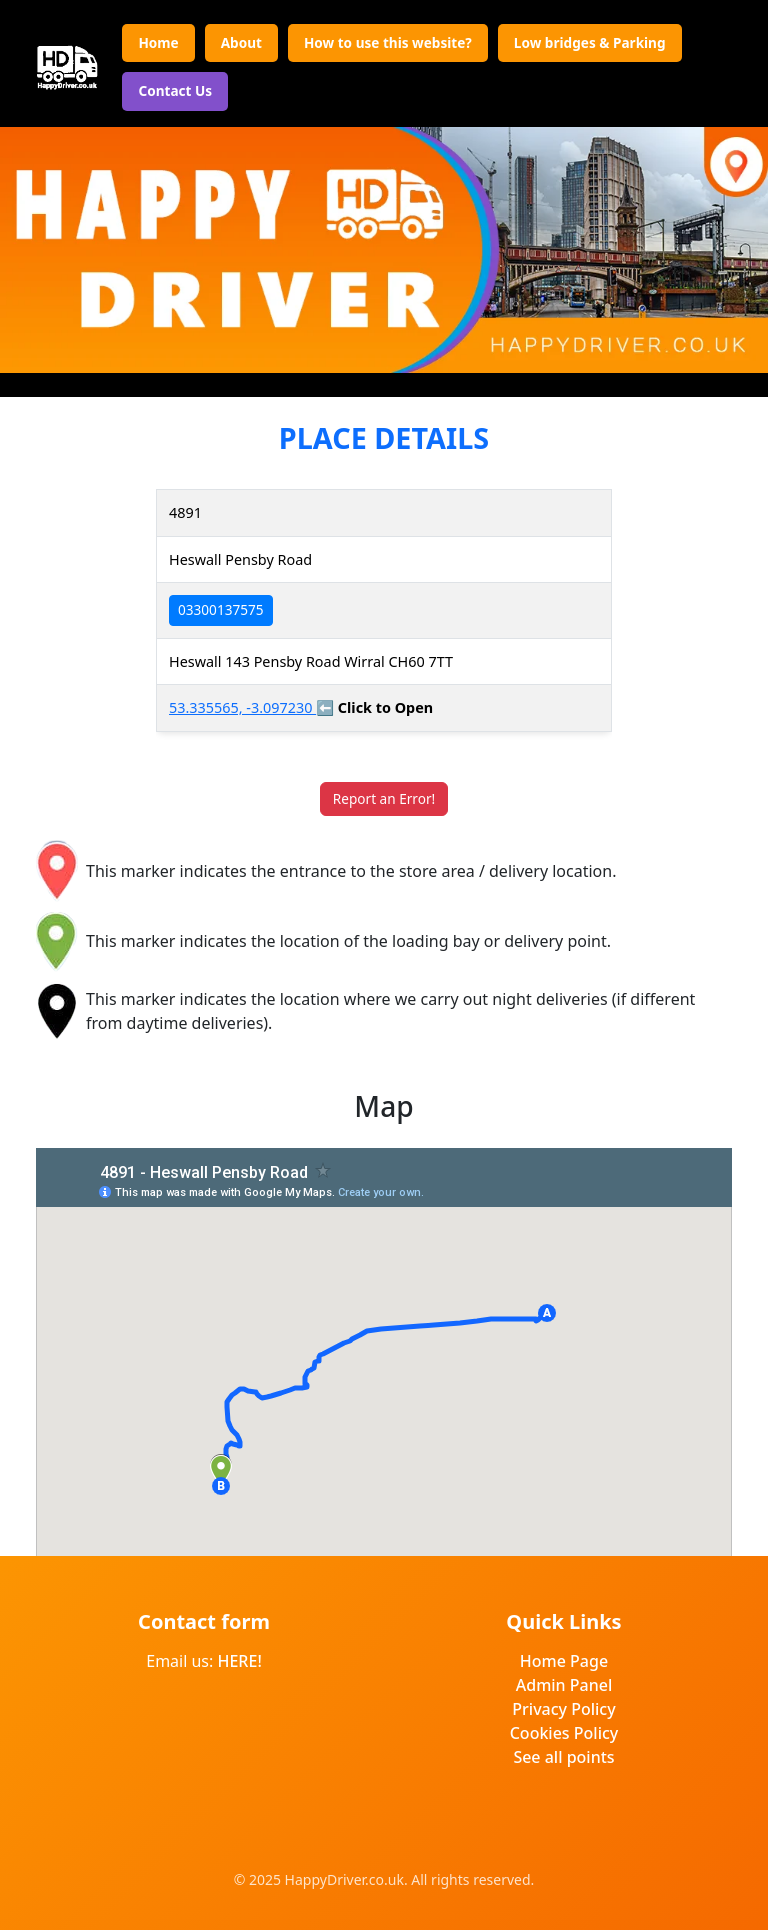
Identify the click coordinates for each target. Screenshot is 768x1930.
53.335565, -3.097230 (242, 707)
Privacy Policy (563, 1709)
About (241, 42)
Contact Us (175, 90)
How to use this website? (388, 42)
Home (158, 42)
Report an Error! (384, 798)
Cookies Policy (564, 1733)
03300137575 (221, 609)
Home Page (564, 1661)
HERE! (239, 1661)
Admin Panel (564, 1685)
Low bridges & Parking (590, 42)
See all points (563, 1757)
